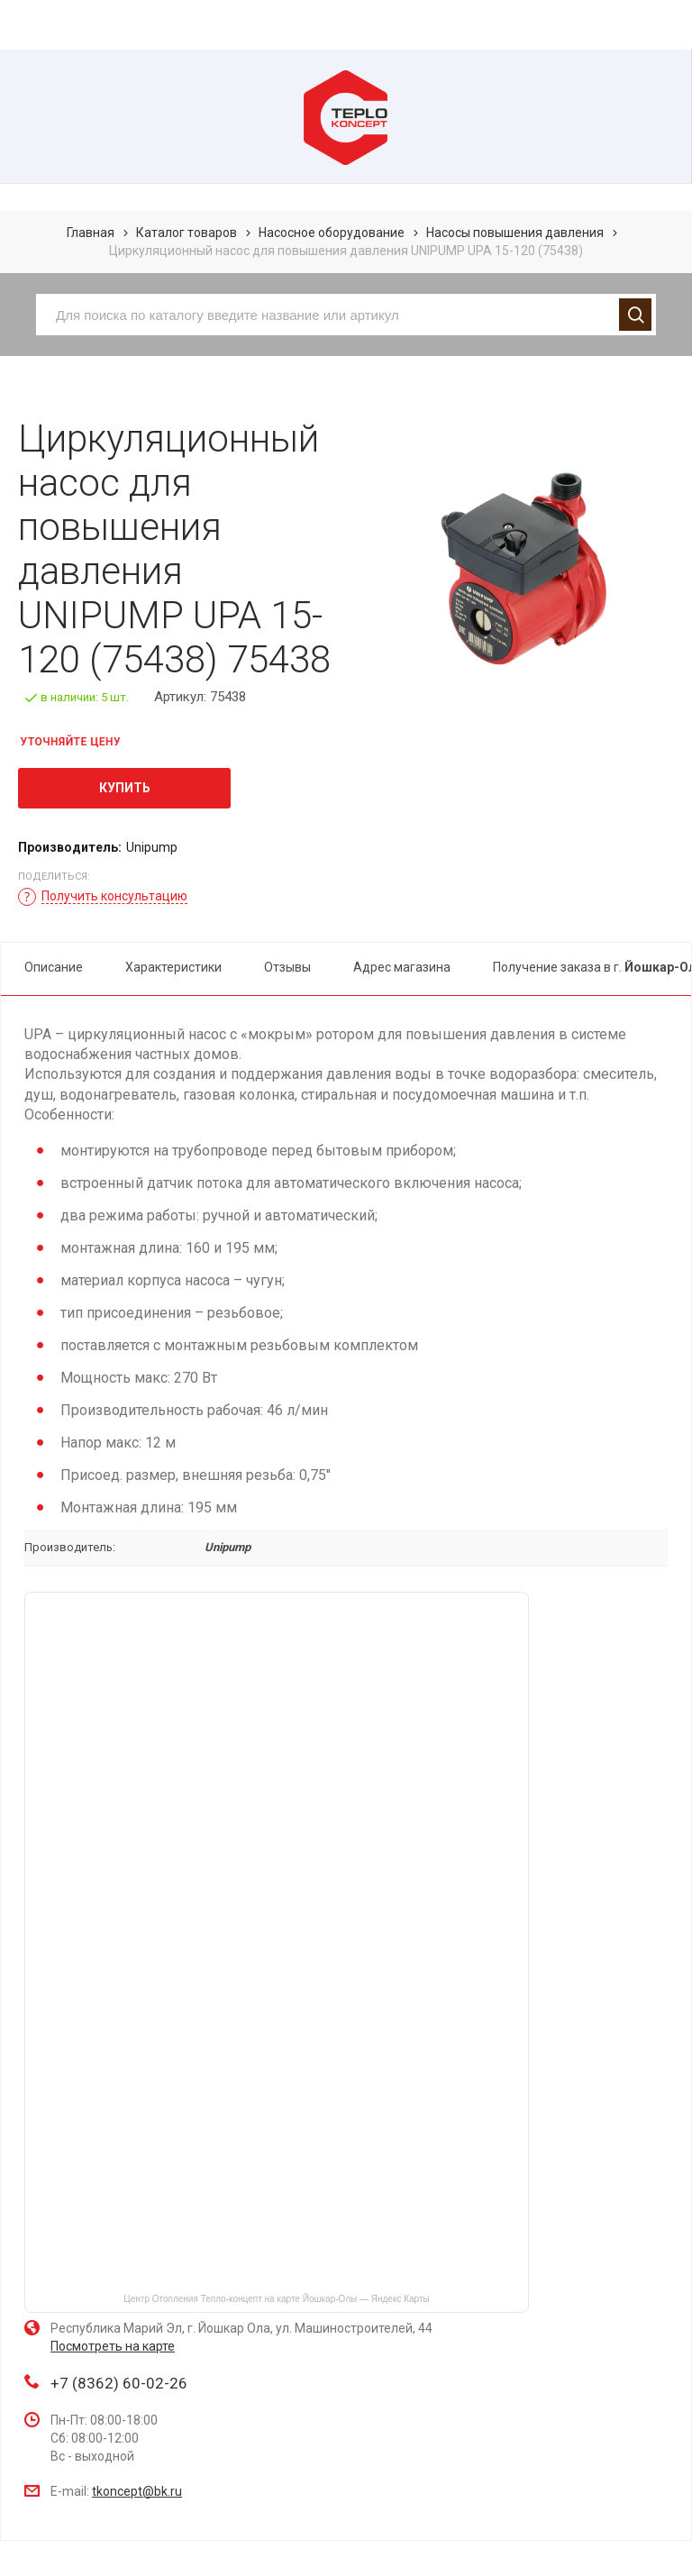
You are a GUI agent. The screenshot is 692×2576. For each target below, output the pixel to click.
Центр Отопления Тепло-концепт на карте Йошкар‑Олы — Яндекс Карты (276, 2299)
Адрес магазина (402, 967)
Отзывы (287, 967)
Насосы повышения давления (515, 232)
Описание (53, 967)
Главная (90, 232)
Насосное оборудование (332, 232)
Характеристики (173, 967)
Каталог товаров (186, 232)
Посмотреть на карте (112, 2346)
